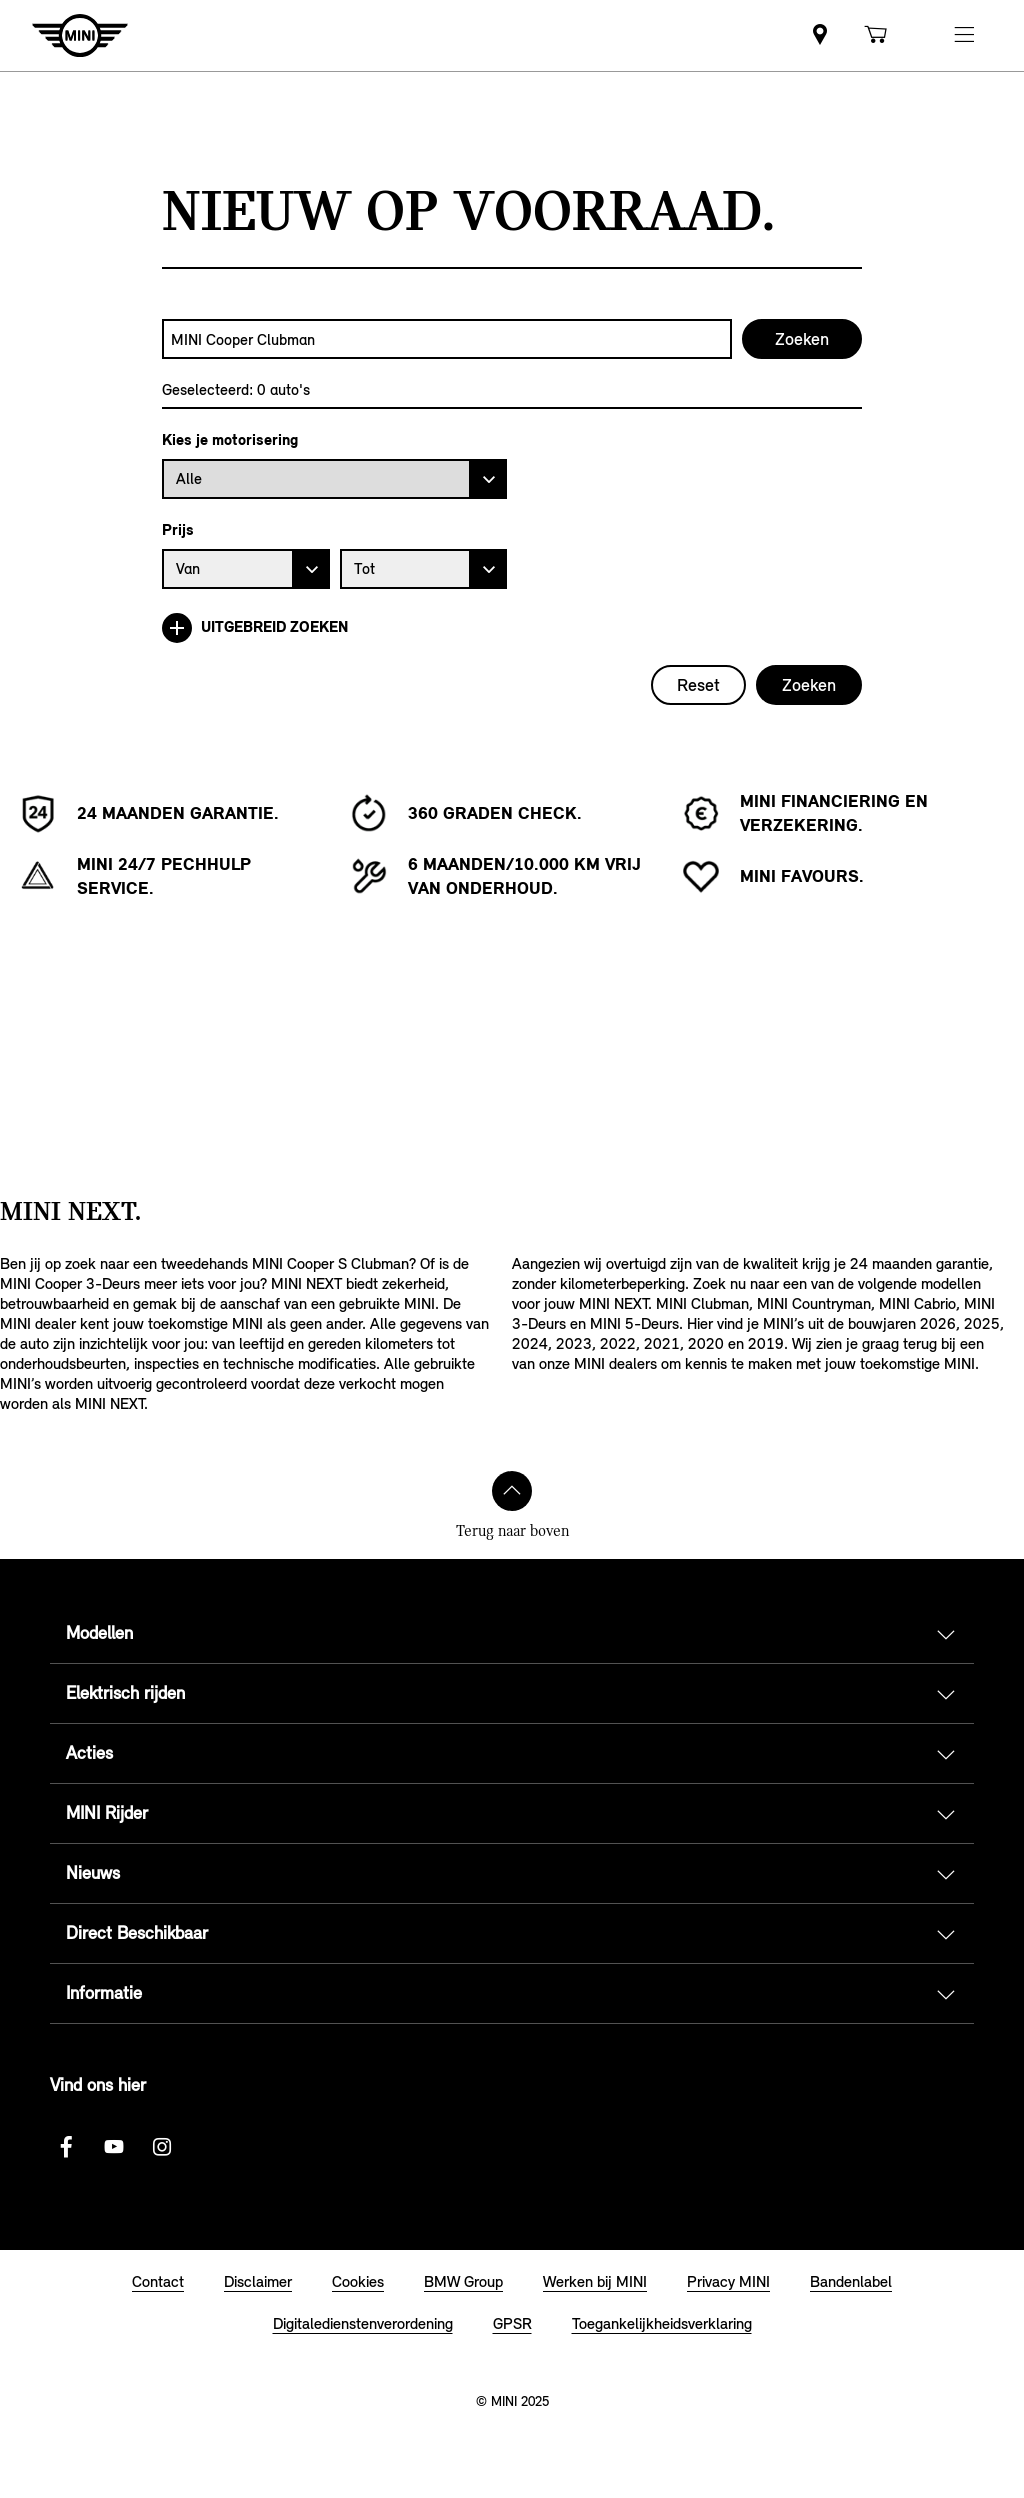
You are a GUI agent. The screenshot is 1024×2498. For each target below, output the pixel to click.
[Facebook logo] (66, 2147)
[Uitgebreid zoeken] (512, 628)
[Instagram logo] (162, 2147)
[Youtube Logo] (114, 2147)
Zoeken (809, 685)
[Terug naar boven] (512, 1491)
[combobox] (447, 339)
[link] (820, 35)
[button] (964, 35)
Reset (698, 685)
